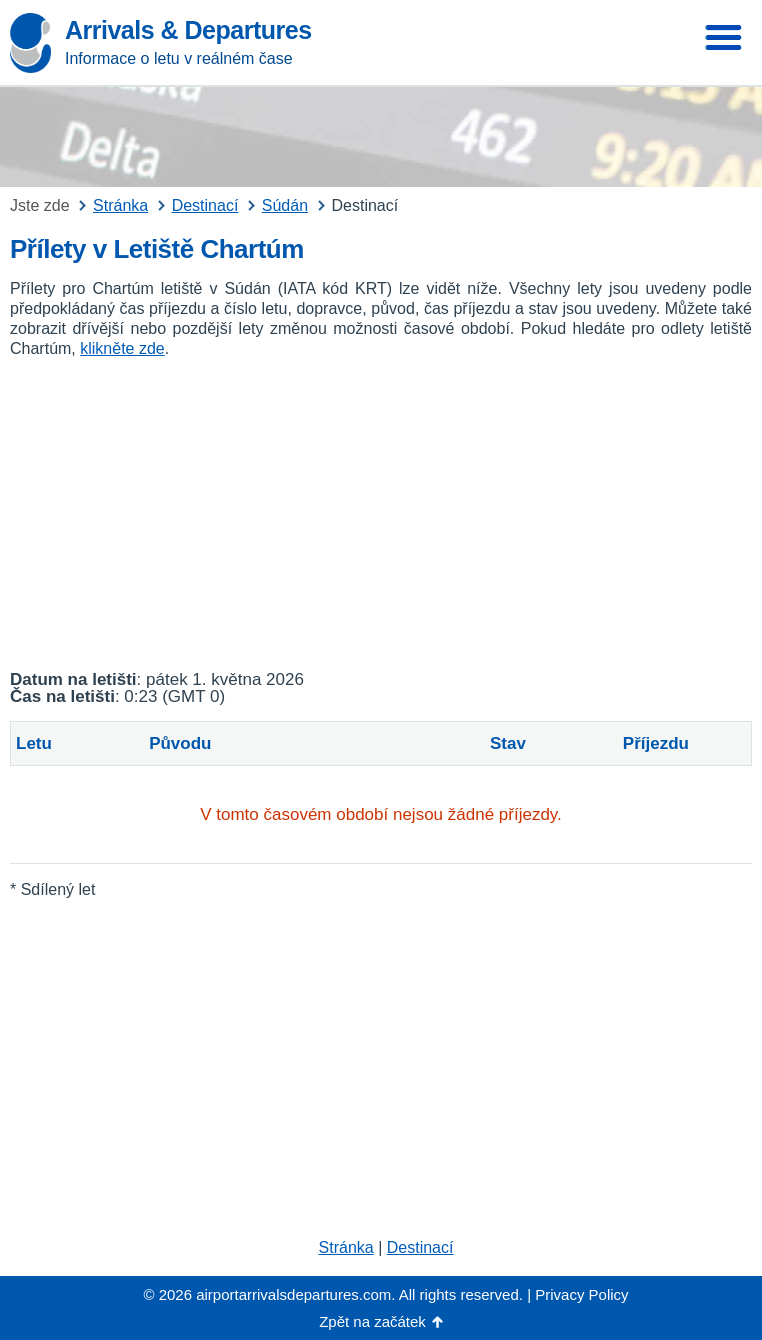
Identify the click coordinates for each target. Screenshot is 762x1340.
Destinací (420, 1247)
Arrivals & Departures (188, 30)
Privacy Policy (581, 1294)
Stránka (346, 1247)
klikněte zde (122, 348)
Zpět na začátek (372, 1321)
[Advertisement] (381, 515)
